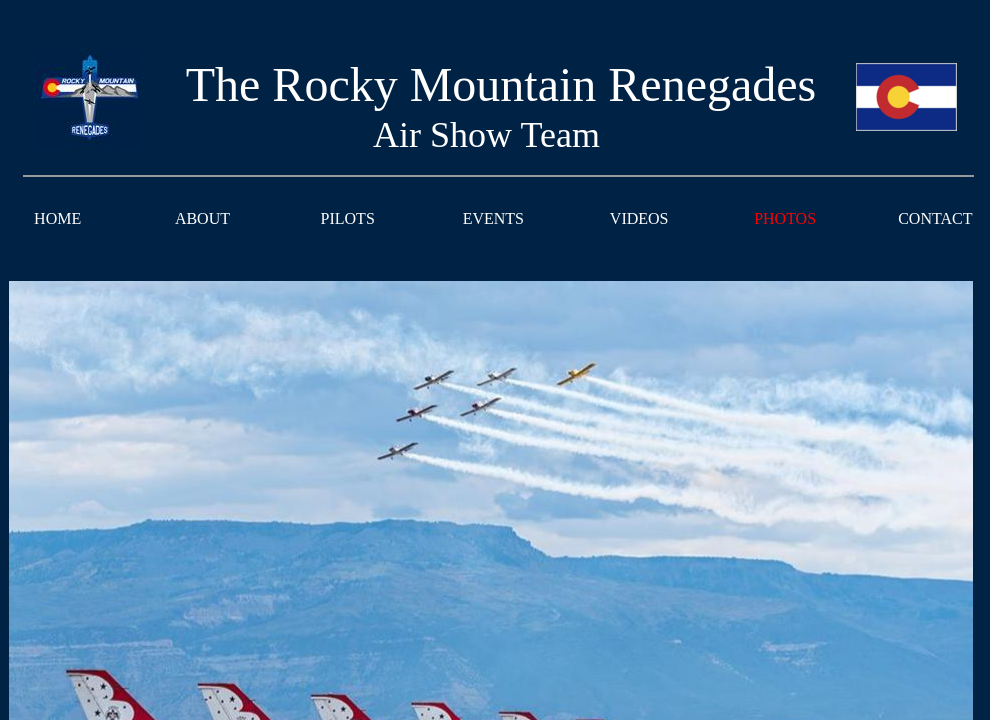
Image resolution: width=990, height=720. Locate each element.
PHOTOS (785, 218)
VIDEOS (639, 218)
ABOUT (202, 218)
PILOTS (348, 218)
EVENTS (493, 218)
